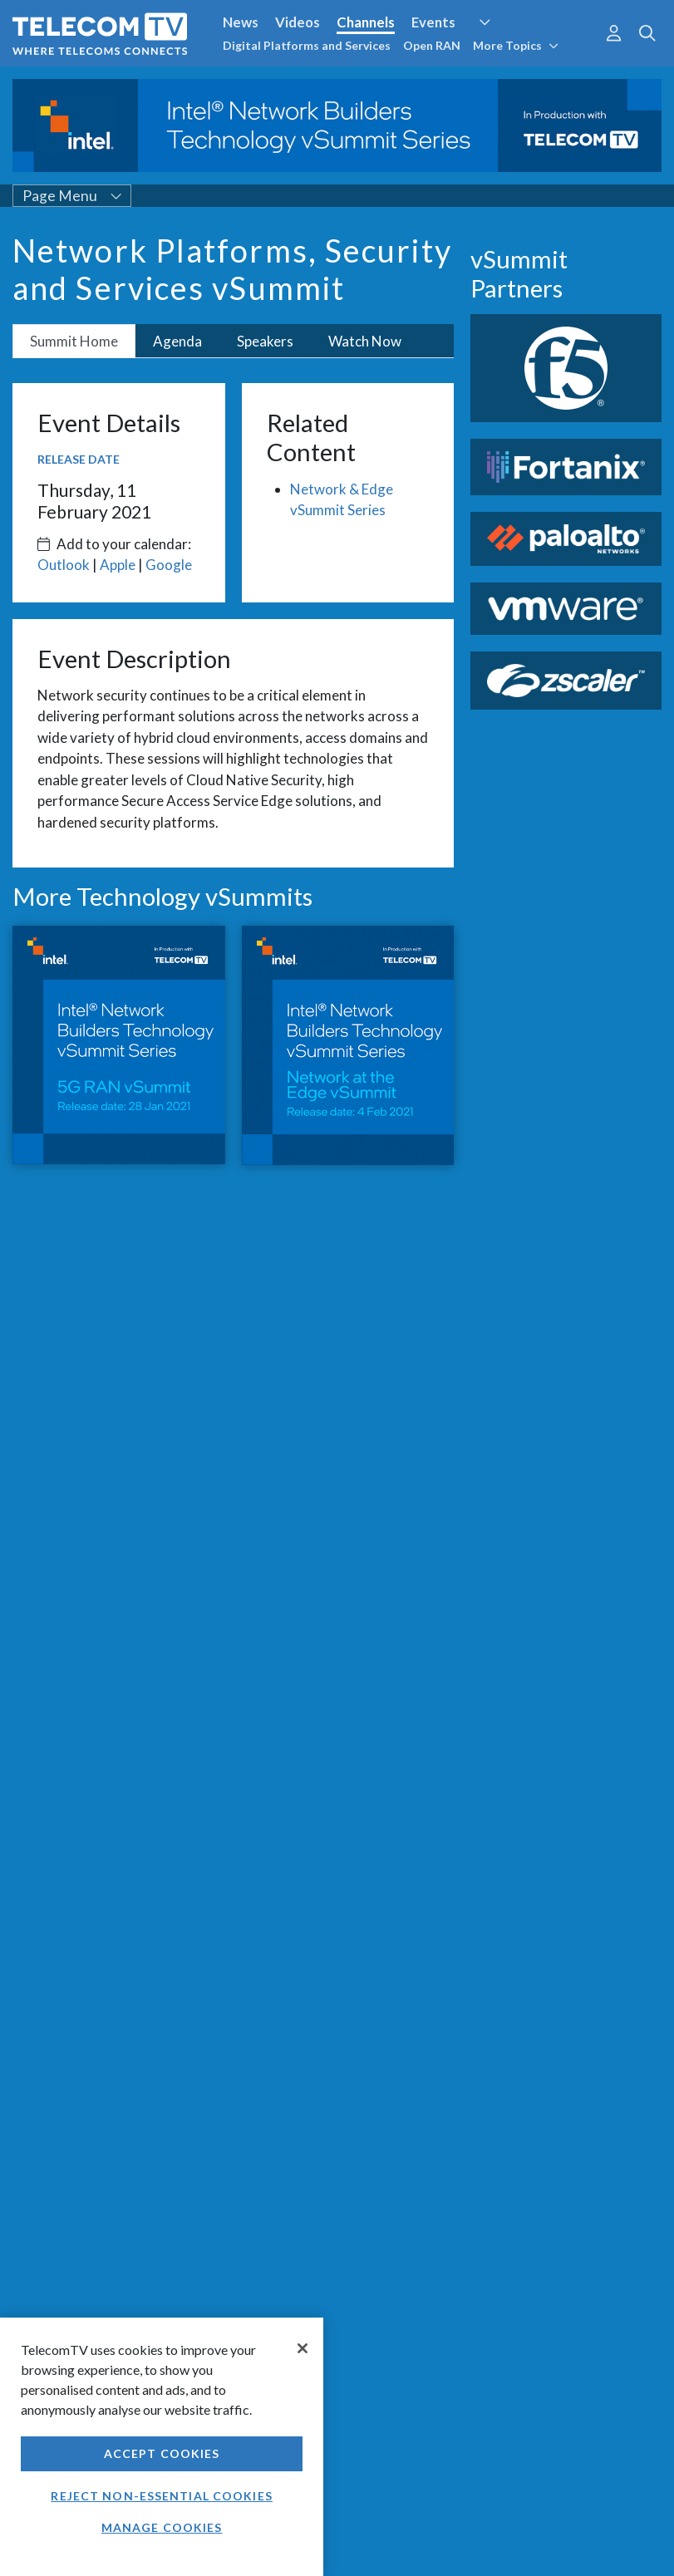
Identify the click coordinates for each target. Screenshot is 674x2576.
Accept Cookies (162, 2453)
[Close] (302, 2348)
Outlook (63, 564)
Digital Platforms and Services (307, 45)
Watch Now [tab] (364, 341)
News (240, 22)
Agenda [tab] (177, 341)
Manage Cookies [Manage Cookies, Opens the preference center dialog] (162, 2527)
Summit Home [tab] (74, 341)
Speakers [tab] (265, 341)
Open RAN (431, 45)
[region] (161, 2447)
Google (168, 564)
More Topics (515, 45)
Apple (117, 564)
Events (433, 22)
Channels (366, 22)
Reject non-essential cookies (161, 2496)
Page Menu (72, 195)
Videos (297, 22)
